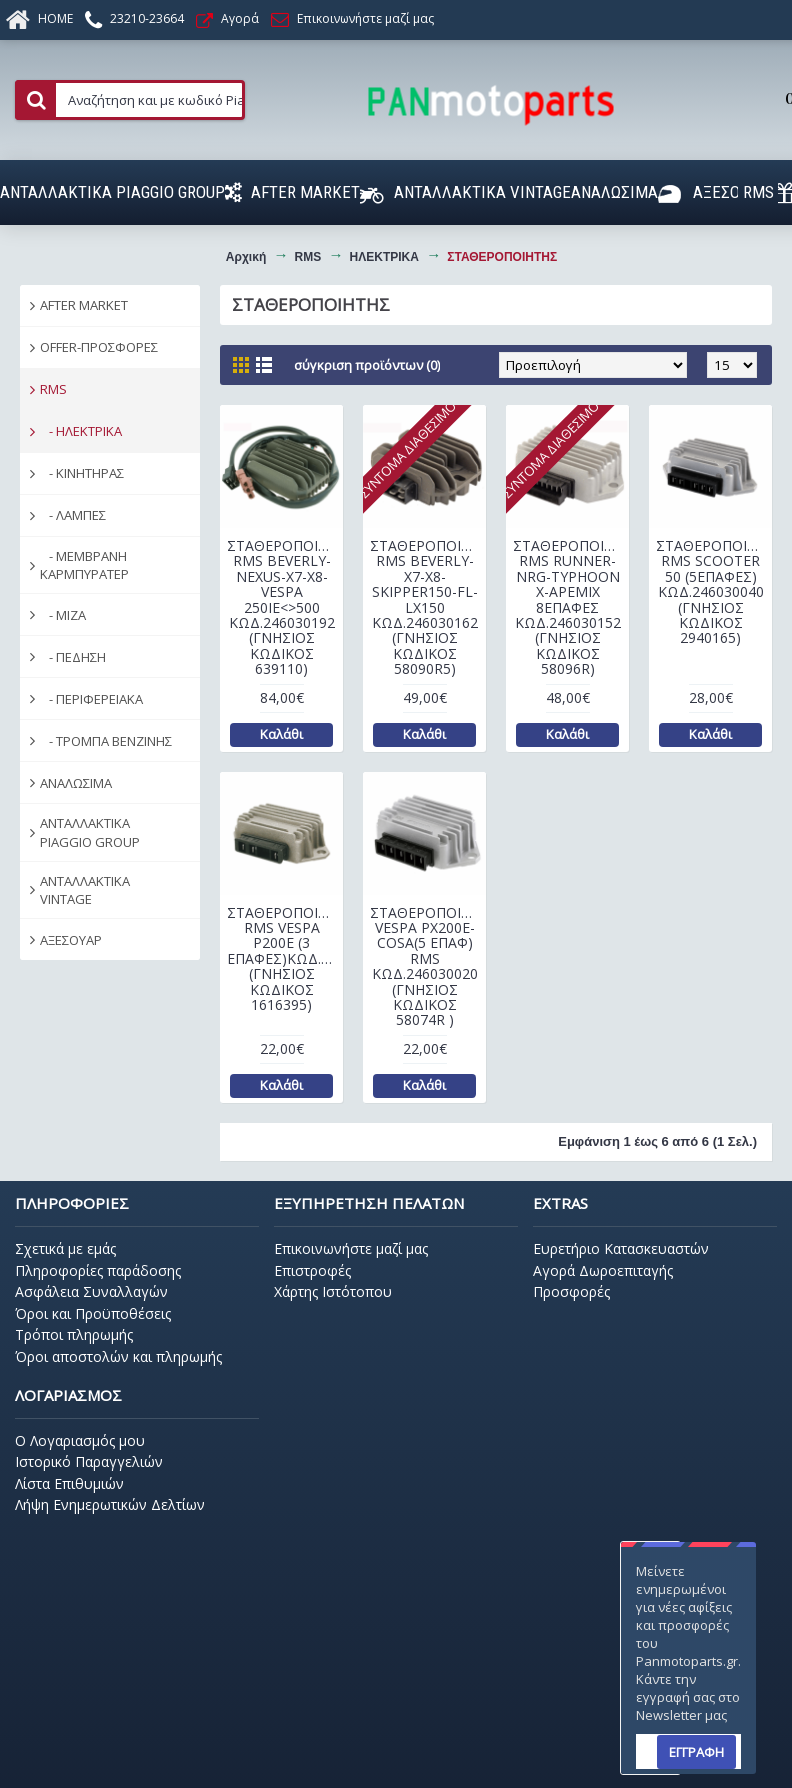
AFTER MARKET (84, 305)
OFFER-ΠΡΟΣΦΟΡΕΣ (99, 347)
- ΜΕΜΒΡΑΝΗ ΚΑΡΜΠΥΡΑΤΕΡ (84, 565)
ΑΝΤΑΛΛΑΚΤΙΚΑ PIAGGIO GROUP (90, 832)
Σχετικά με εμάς (65, 1248)
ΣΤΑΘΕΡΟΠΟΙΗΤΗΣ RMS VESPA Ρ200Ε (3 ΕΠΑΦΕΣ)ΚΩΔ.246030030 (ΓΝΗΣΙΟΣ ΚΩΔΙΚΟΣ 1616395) (285, 958)
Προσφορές (571, 1291)
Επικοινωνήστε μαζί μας (351, 1248)
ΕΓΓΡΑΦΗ (696, 1752)
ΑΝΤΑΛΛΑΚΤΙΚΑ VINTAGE (85, 890)
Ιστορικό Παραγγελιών (89, 1461)
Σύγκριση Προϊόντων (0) (367, 365)
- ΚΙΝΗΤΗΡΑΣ (82, 473)
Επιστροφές (312, 1270)
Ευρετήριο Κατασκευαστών (621, 1248)
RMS (53, 389)
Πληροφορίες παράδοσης (98, 1270)
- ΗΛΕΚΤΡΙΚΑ (81, 431)
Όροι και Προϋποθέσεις (93, 1313)
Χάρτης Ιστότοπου (333, 1291)
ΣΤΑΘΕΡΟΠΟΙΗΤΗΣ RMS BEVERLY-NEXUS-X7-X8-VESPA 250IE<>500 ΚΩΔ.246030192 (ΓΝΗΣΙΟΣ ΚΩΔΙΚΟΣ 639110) (285, 607)
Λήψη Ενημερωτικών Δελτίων (110, 1504)
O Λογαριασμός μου (80, 1440)
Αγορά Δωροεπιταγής (603, 1270)
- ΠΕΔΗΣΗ (73, 657)
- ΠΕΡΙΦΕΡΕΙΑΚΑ (91, 699)
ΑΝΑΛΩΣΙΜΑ (76, 783)
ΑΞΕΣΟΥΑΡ (71, 940)
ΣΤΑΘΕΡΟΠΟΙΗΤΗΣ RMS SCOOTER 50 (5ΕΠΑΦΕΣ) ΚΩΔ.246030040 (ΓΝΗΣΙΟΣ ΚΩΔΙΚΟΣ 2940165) (714, 591)
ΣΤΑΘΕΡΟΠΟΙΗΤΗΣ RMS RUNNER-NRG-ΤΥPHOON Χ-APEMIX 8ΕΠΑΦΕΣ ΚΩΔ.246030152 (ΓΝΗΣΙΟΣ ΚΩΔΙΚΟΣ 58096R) (571, 607)
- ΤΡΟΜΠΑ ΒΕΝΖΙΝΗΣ (106, 741)
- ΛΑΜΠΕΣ (73, 515)
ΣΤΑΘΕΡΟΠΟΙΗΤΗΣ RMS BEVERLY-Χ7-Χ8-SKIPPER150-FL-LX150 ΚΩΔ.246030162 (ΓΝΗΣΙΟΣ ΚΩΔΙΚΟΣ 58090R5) (428, 607)
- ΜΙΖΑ (63, 615)
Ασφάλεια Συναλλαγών (91, 1291)
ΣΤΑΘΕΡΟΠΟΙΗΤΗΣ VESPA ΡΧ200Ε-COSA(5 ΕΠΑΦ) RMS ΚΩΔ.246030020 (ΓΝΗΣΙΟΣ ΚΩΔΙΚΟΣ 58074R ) (428, 966)
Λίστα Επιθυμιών (69, 1483)
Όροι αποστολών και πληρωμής (118, 1356)
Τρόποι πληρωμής (74, 1334)
